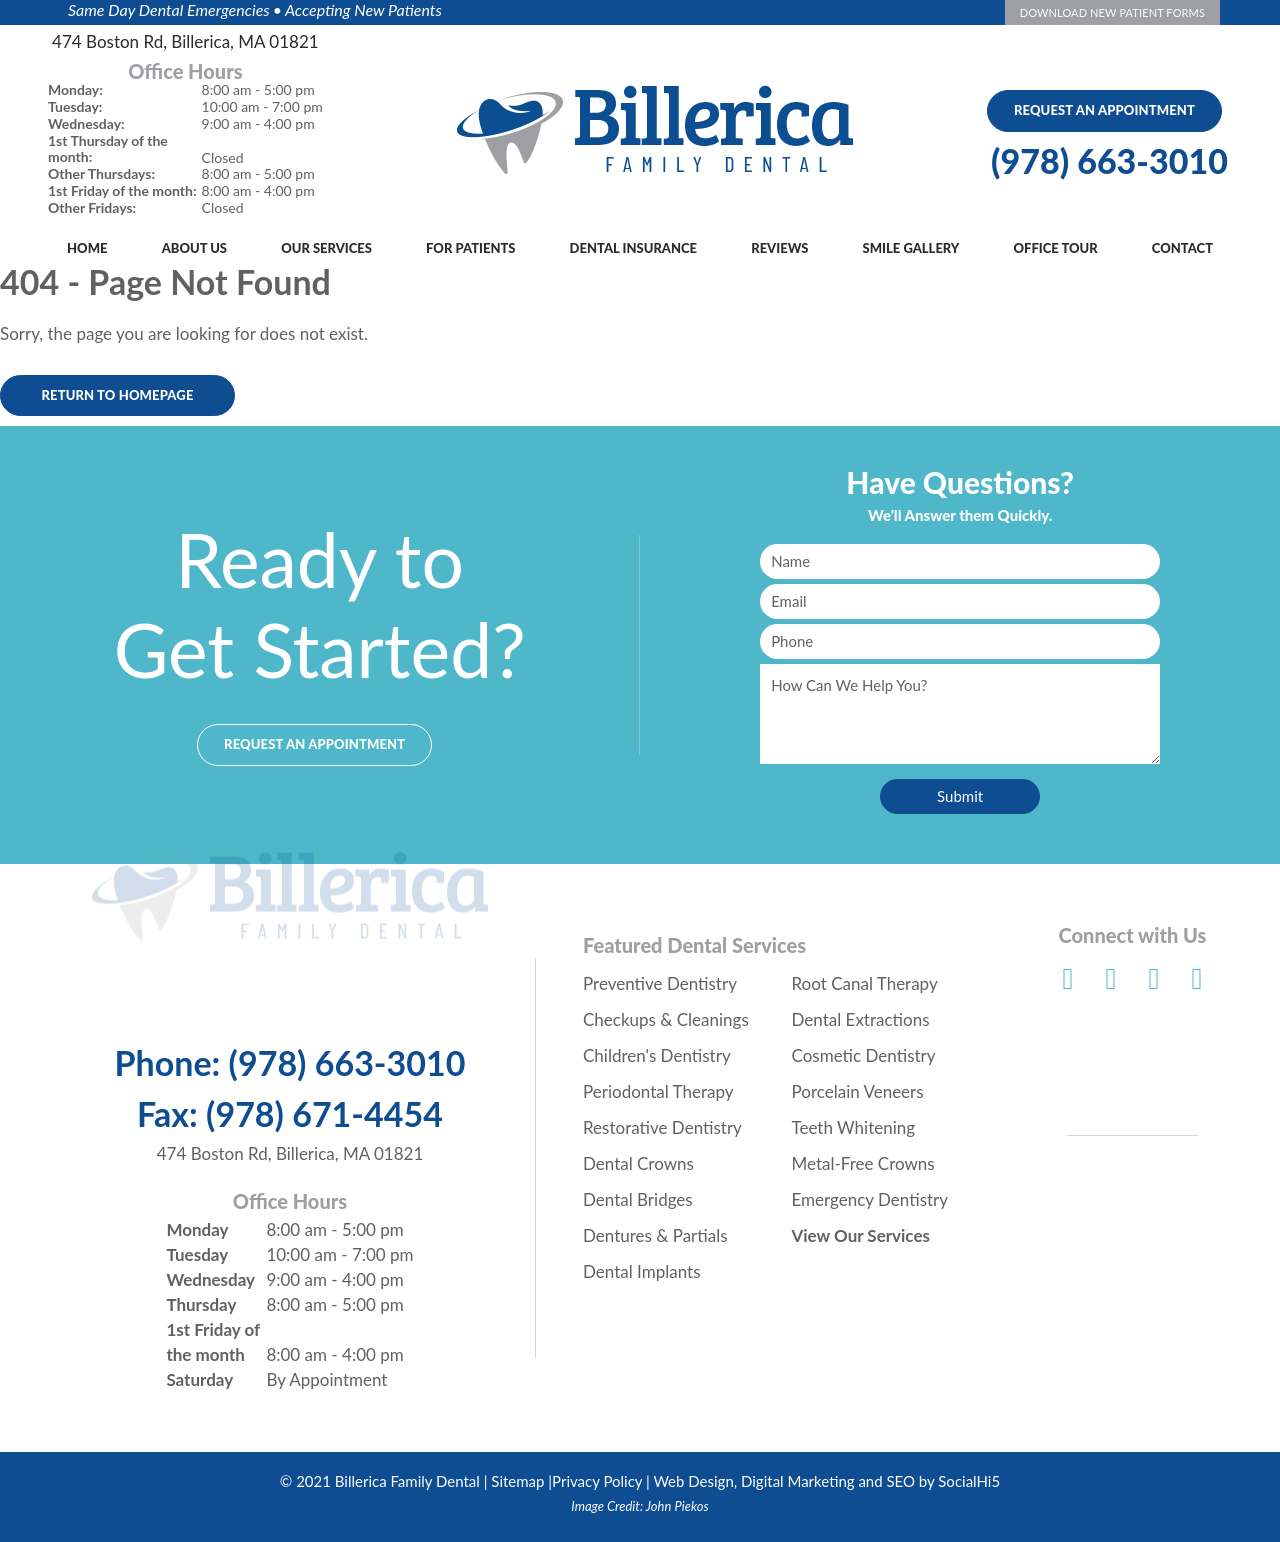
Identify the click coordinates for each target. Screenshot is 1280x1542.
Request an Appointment (314, 744)
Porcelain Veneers (858, 1091)
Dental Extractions (861, 1019)
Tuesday (197, 1254)
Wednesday (210, 1279)
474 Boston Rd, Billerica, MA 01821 (185, 41)
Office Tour (1056, 248)
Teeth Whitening (854, 1127)
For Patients (470, 248)
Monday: (75, 90)
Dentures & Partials (655, 1235)
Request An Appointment (1104, 110)
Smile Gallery (911, 248)
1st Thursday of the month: (108, 149)
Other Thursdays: (101, 174)
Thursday (201, 1304)
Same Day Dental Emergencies (169, 9)
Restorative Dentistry (662, 1127)
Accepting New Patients (363, 9)
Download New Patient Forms (1112, 12)
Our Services (326, 248)
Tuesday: (75, 107)
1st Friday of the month (212, 1342)
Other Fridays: (92, 208)
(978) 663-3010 (1109, 160)
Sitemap (517, 1481)
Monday (197, 1229)
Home (87, 248)
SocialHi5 (969, 1481)
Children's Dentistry (657, 1055)
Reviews (779, 248)
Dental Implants (642, 1271)
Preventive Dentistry (660, 983)
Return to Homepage (117, 395)
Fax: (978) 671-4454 (290, 1114)
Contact (1182, 248)
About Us (194, 248)
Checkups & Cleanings (666, 1019)
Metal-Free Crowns (863, 1163)
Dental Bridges (638, 1199)
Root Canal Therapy (865, 983)
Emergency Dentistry (870, 1199)
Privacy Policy (597, 1481)
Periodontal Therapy (658, 1091)
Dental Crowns (638, 1163)
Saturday (199, 1379)
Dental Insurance (633, 248)
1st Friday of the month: (122, 191)
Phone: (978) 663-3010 (290, 1063)
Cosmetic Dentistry (864, 1055)
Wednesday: (86, 124)
